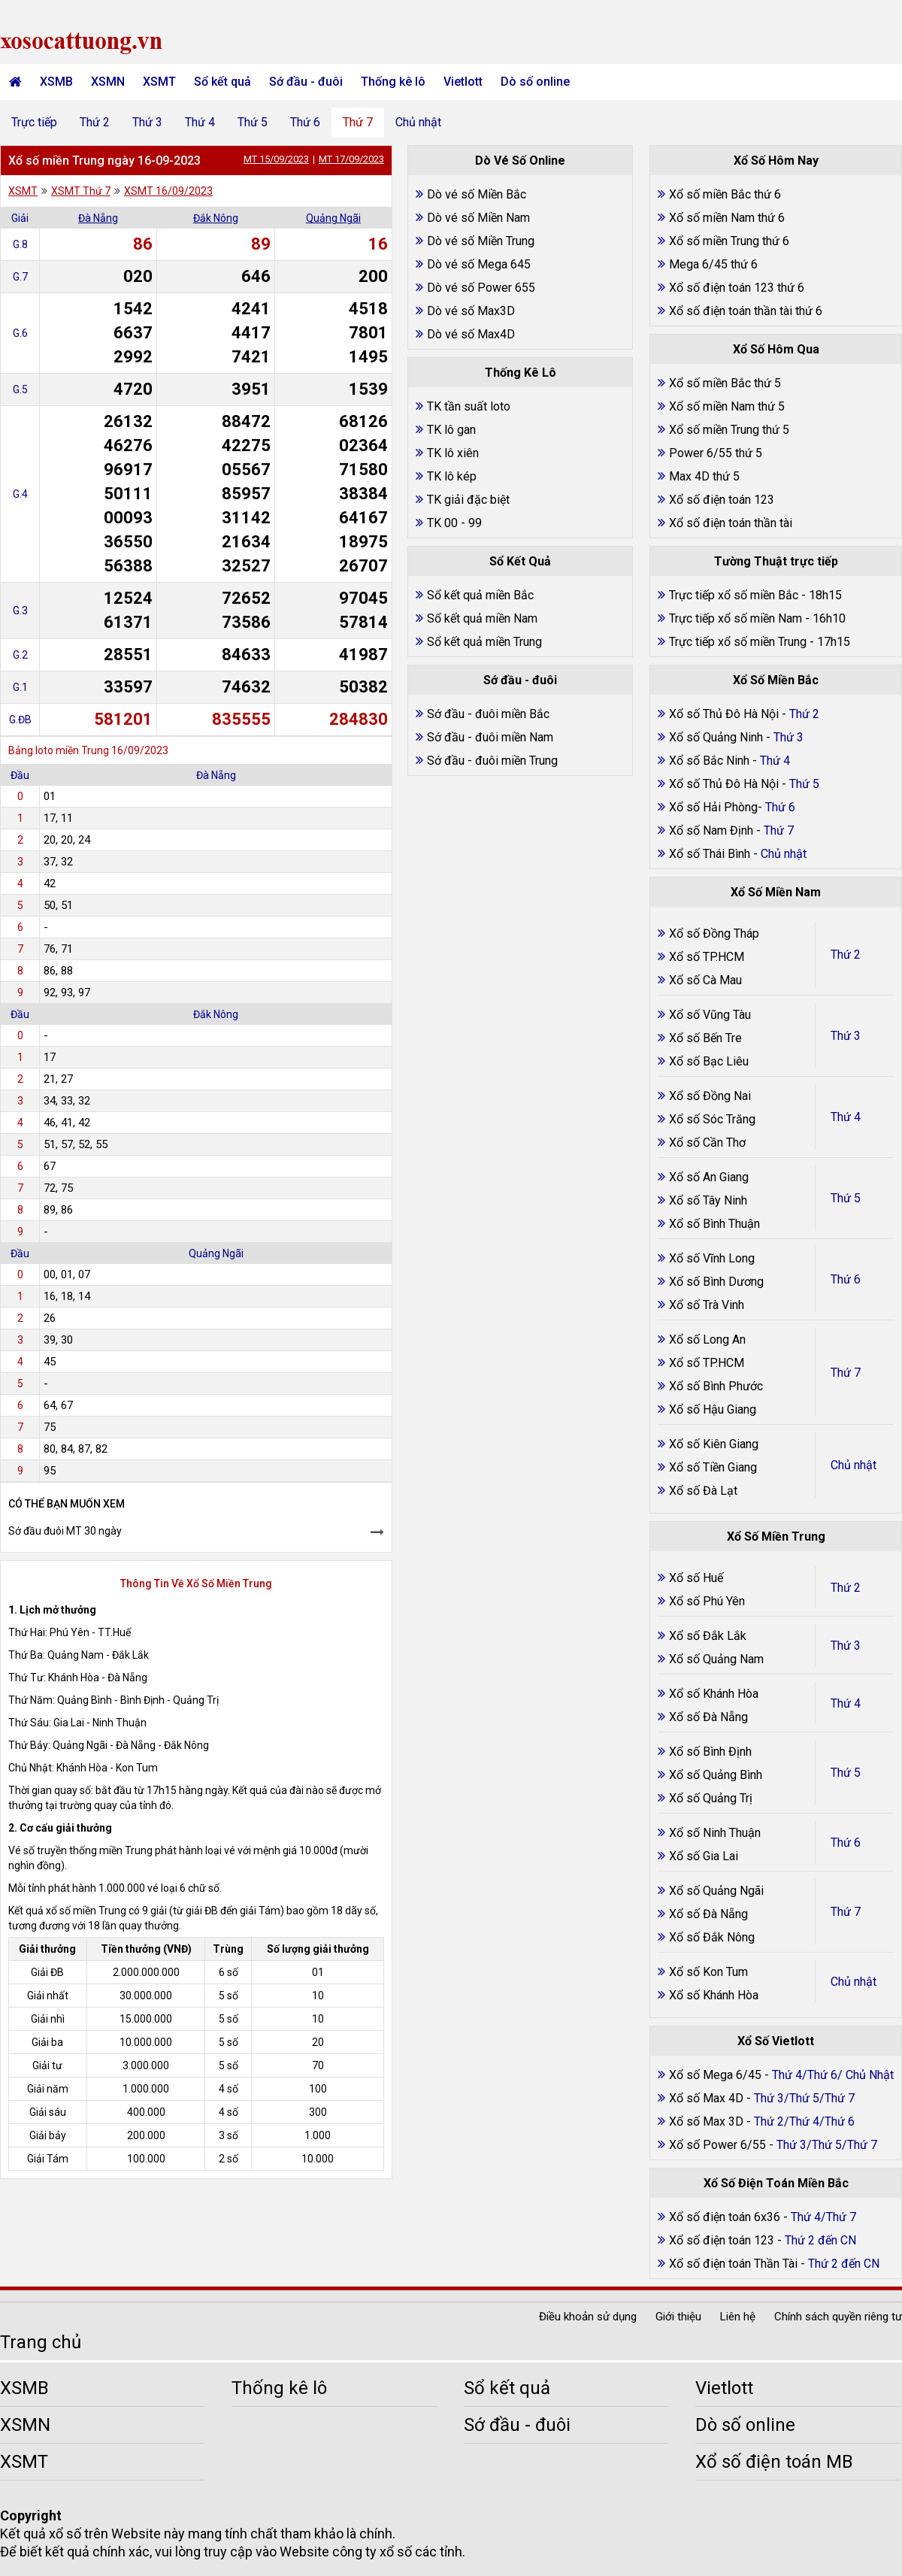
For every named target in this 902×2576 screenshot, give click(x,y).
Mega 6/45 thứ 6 (713, 264)
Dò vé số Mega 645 (479, 264)
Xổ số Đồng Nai (710, 1096)
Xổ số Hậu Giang (712, 1409)
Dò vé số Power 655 (481, 287)
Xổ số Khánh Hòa (713, 1694)
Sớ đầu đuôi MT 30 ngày (65, 1531)
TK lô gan (451, 430)
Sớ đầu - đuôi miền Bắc (488, 714)
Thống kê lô (393, 81)
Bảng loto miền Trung (58, 750)
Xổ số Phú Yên (707, 1601)
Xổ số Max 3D (707, 2121)
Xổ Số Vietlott (775, 2041)
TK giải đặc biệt (468, 499)
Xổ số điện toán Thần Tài (735, 2263)
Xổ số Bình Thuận (714, 1224)
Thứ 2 (95, 122)
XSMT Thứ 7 (80, 191)
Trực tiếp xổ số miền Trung (738, 642)
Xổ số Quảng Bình (715, 1775)
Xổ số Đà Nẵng (708, 1717)
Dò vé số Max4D (471, 334)
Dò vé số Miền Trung (480, 241)
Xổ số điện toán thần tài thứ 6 (745, 311)
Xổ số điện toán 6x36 (724, 2217)
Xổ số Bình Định (710, 1751)
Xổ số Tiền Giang (713, 1467)
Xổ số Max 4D (707, 2098)
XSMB (56, 81)
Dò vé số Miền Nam (478, 218)
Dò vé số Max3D (471, 311)
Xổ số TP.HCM (706, 957)
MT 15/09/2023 (276, 159)
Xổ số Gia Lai (703, 1856)
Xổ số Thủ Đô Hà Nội (724, 714)
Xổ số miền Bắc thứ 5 (725, 383)
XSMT (159, 81)
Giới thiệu (678, 2316)
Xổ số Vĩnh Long (712, 1258)
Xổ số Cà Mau (705, 980)
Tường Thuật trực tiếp (776, 561)
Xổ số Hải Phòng (713, 807)
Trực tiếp (34, 122)
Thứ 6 (305, 122)
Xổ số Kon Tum (708, 1972)
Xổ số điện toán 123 (721, 499)
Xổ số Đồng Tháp (714, 933)
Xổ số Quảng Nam (716, 1659)
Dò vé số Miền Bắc (476, 194)
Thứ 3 (147, 122)
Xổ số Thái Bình (711, 854)
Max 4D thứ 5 (704, 476)
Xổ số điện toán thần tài (730, 523)
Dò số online (535, 81)
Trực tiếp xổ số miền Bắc (733, 595)
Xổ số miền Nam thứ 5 (727, 406)
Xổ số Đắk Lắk (707, 1636)
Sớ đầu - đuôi (306, 81)
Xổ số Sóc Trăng (712, 1119)
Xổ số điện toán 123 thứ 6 (736, 287)
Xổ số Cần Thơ (707, 1142)
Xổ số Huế (696, 1578)
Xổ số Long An (707, 1339)
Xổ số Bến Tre (705, 1038)
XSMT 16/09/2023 (168, 191)
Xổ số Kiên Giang (713, 1444)
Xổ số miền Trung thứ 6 (729, 241)
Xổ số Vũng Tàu (710, 1015)
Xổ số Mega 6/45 (715, 2075)
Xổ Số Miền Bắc (776, 680)
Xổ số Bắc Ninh (709, 760)
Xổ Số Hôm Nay (776, 160)
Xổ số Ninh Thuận (715, 1833)
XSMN (108, 81)
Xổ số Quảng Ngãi (716, 1891)
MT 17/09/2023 (351, 159)
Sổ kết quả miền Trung (484, 642)
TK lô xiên (453, 453)
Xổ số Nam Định (712, 830)
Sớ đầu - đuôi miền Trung (492, 760)
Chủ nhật (418, 122)
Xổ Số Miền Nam (776, 892)
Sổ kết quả (222, 81)
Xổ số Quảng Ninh (716, 737)
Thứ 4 (200, 122)
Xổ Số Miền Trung (776, 1536)
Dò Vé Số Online (520, 160)
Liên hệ (737, 2316)
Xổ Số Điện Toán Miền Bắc (776, 2183)
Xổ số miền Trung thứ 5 (729, 430)
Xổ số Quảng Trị (710, 1798)
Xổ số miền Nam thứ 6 (727, 218)
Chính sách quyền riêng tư (838, 2316)
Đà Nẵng (98, 218)
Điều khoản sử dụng (588, 2316)
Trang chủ (40, 2342)
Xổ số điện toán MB (774, 2461)
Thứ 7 (358, 122)
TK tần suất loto (468, 406)
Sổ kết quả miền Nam (482, 618)
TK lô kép (452, 476)
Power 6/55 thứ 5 (715, 453)
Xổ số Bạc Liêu (709, 1061)
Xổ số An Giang (709, 1177)
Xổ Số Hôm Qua (776, 349)
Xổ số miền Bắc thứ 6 (725, 194)
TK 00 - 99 (454, 523)
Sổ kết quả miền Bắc (480, 595)
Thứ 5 (253, 122)
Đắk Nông (215, 218)
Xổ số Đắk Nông (712, 1937)
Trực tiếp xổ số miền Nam (735, 618)
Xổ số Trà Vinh (706, 1305)
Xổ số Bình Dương (716, 1281)
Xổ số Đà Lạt (703, 1490)
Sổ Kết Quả (520, 561)
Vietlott (463, 81)
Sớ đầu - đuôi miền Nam (490, 737)
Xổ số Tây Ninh (708, 1200)
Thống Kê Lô (520, 372)
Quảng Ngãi (333, 218)
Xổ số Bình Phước (716, 1386)
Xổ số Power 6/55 (719, 2145)
